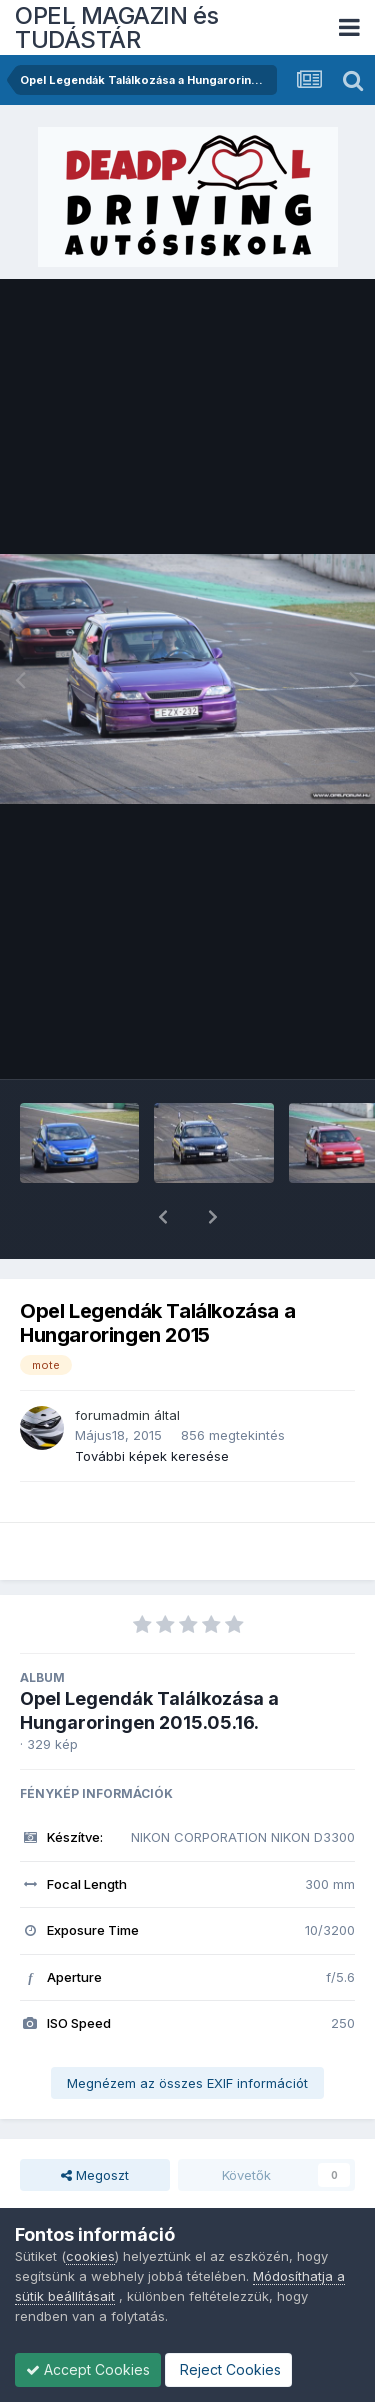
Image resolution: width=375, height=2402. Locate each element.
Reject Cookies (228, 2369)
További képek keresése (152, 1404)
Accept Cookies (88, 2369)
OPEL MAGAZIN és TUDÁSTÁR (117, 27)
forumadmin (112, 1363)
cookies (90, 2256)
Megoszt (95, 2123)
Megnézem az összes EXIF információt (187, 2031)
